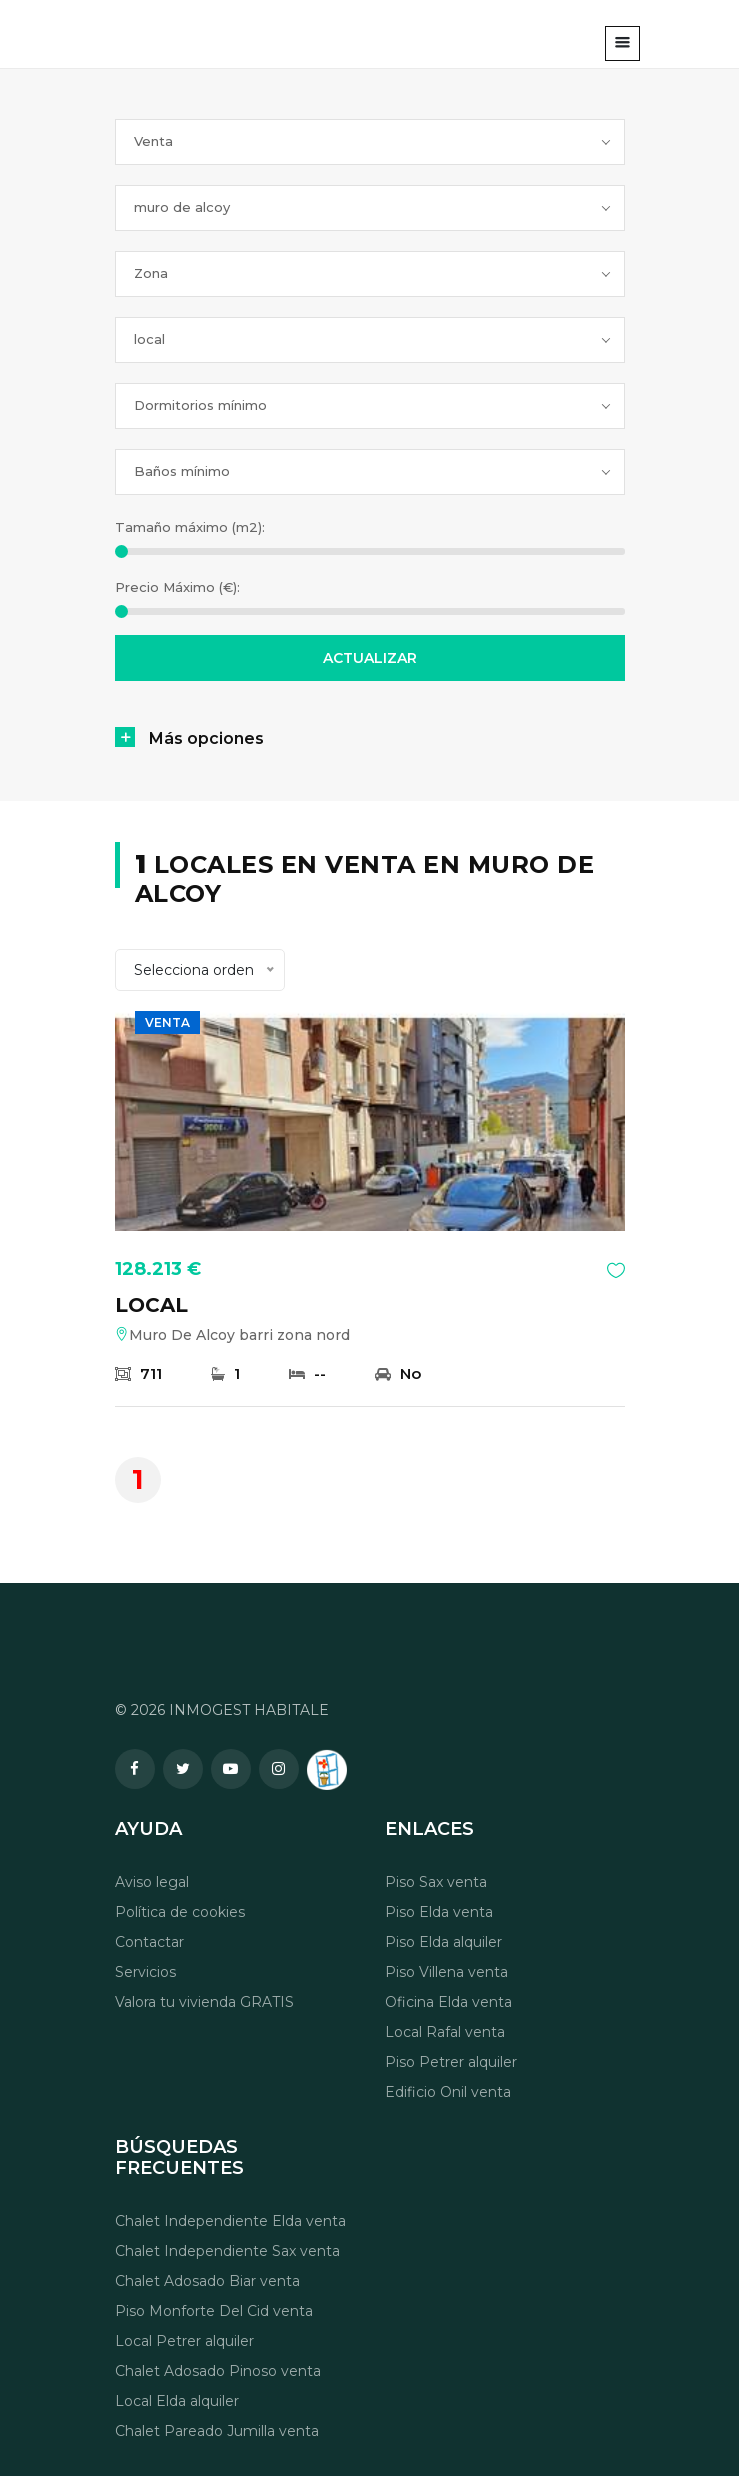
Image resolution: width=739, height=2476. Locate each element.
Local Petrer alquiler (184, 2341)
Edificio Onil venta (448, 2092)
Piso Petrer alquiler (451, 2062)
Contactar (149, 1942)
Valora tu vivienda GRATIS (204, 2002)
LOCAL (151, 1305)
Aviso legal (152, 1882)
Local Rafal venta (445, 2032)
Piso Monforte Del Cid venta (214, 2311)
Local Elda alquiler (177, 2401)
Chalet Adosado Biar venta (207, 2281)
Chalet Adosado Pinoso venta (218, 2371)
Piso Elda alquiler (443, 1942)
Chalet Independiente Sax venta (227, 2251)
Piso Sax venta (436, 1882)
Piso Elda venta (439, 1912)
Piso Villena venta (446, 1972)
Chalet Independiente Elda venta (230, 2221)
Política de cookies (180, 1912)
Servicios (145, 1972)
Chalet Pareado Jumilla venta (217, 2431)
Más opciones (206, 738)
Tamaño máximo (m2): (190, 527)
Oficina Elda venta (448, 2002)
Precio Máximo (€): (177, 587)
